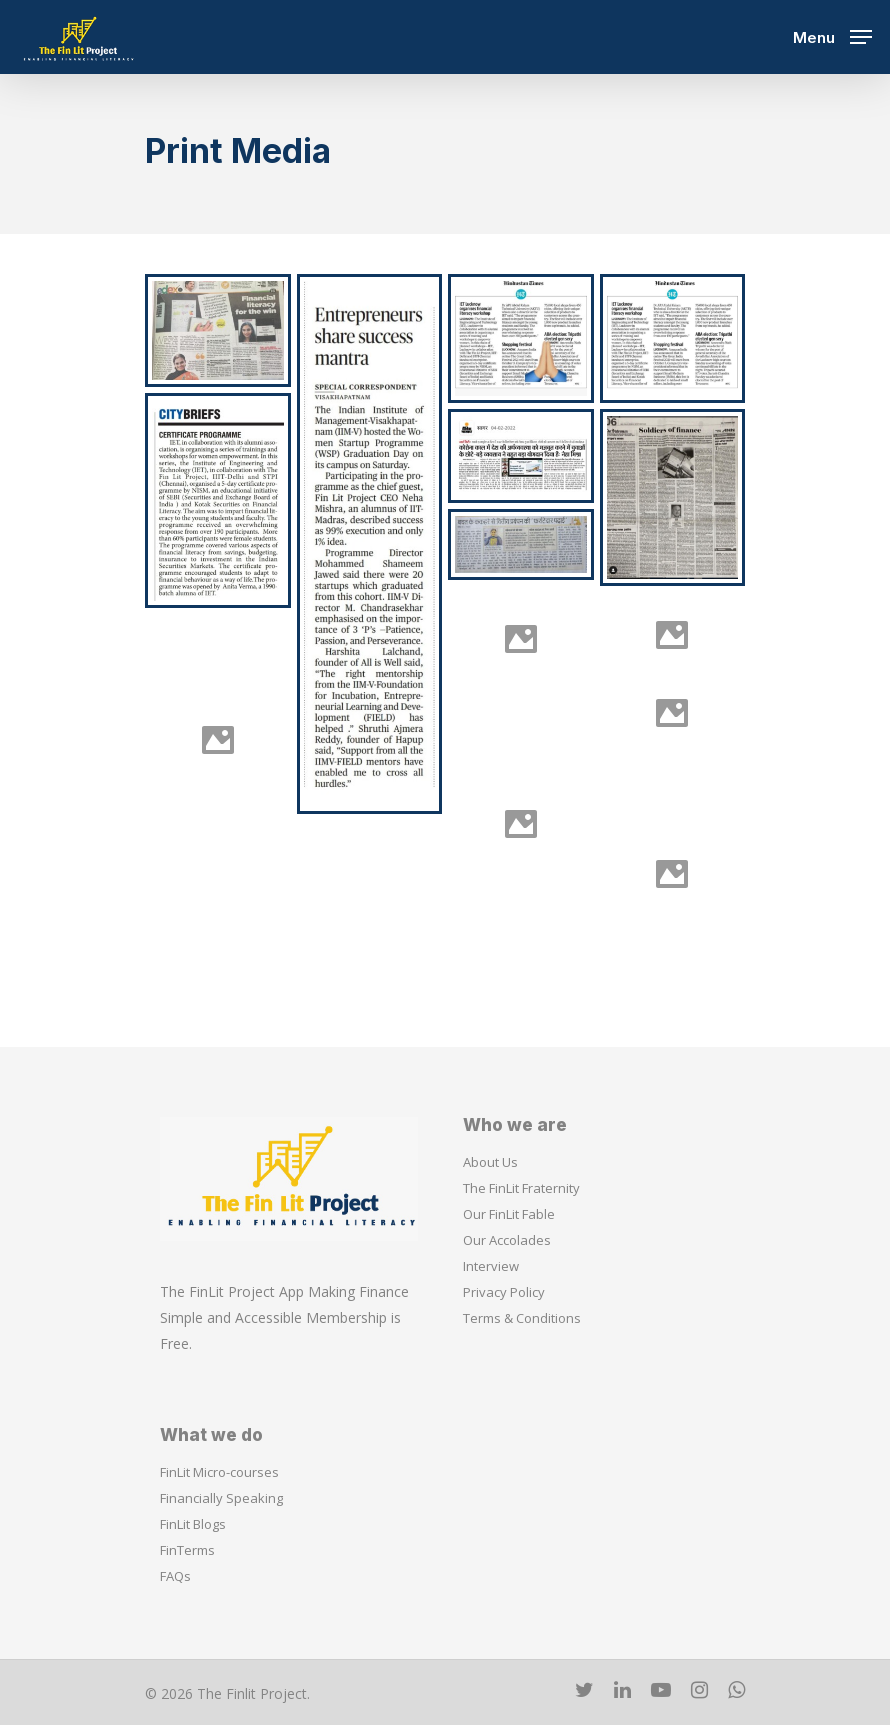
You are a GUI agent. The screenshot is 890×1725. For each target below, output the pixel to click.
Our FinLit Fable (509, 1214)
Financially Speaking (221, 1498)
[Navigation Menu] (832, 35)
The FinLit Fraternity (521, 1188)
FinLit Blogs (193, 1524)
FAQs (175, 1576)
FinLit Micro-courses (219, 1472)
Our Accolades (507, 1240)
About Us (490, 1162)
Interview (491, 1266)
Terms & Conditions (522, 1318)
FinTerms (187, 1550)
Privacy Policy (504, 1292)
